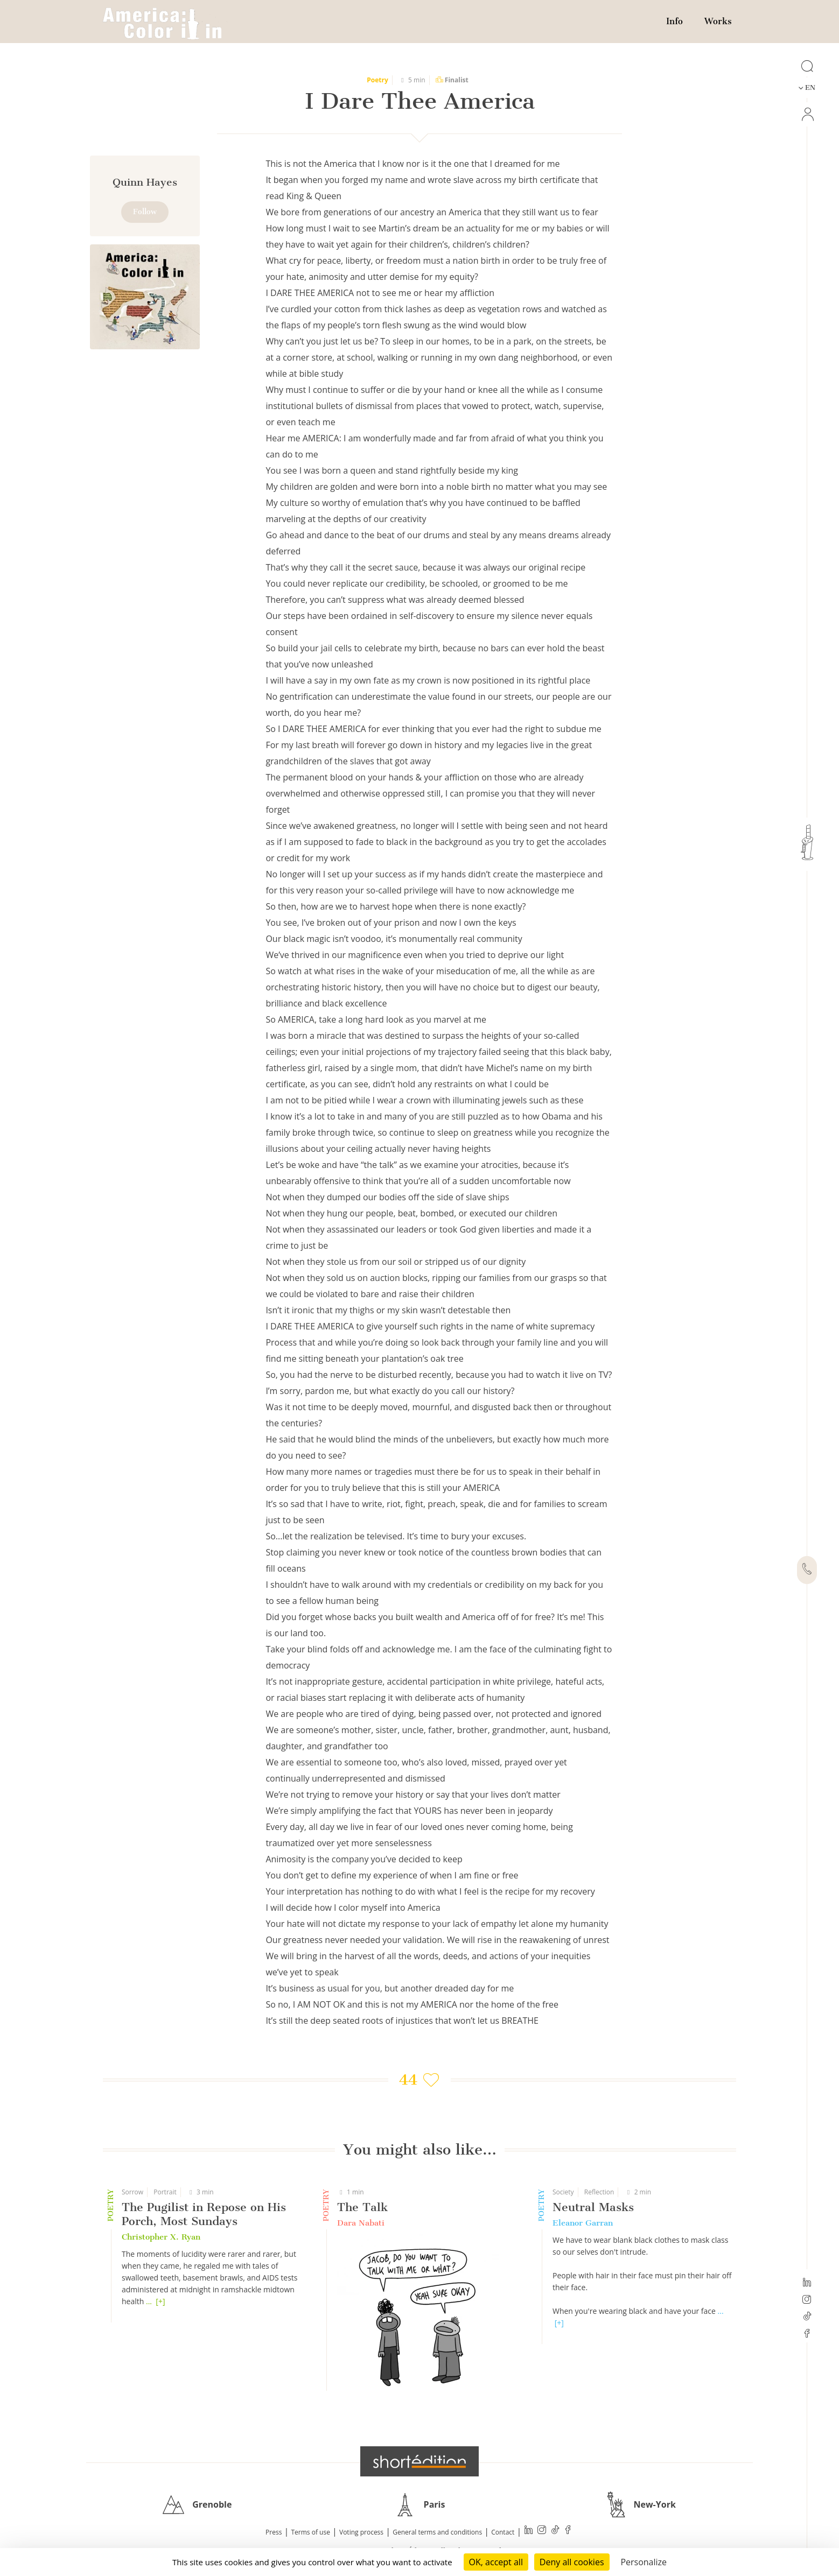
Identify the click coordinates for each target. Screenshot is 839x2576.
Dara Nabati (360, 2223)
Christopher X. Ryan (161, 2237)
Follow (145, 211)
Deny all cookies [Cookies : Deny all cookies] (572, 2562)
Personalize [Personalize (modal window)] (643, 2562)
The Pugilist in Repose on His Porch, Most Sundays (204, 2214)
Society (563, 2192)
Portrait (165, 2192)
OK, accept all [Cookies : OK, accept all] (496, 2562)
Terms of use (310, 2532)
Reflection (599, 2192)
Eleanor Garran (583, 2223)
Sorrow (132, 2192)
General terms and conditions (437, 2532)
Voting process (361, 2532)
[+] (160, 2301)
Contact (502, 2532)
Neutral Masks (593, 2207)
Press (273, 2532)
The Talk (362, 2207)
